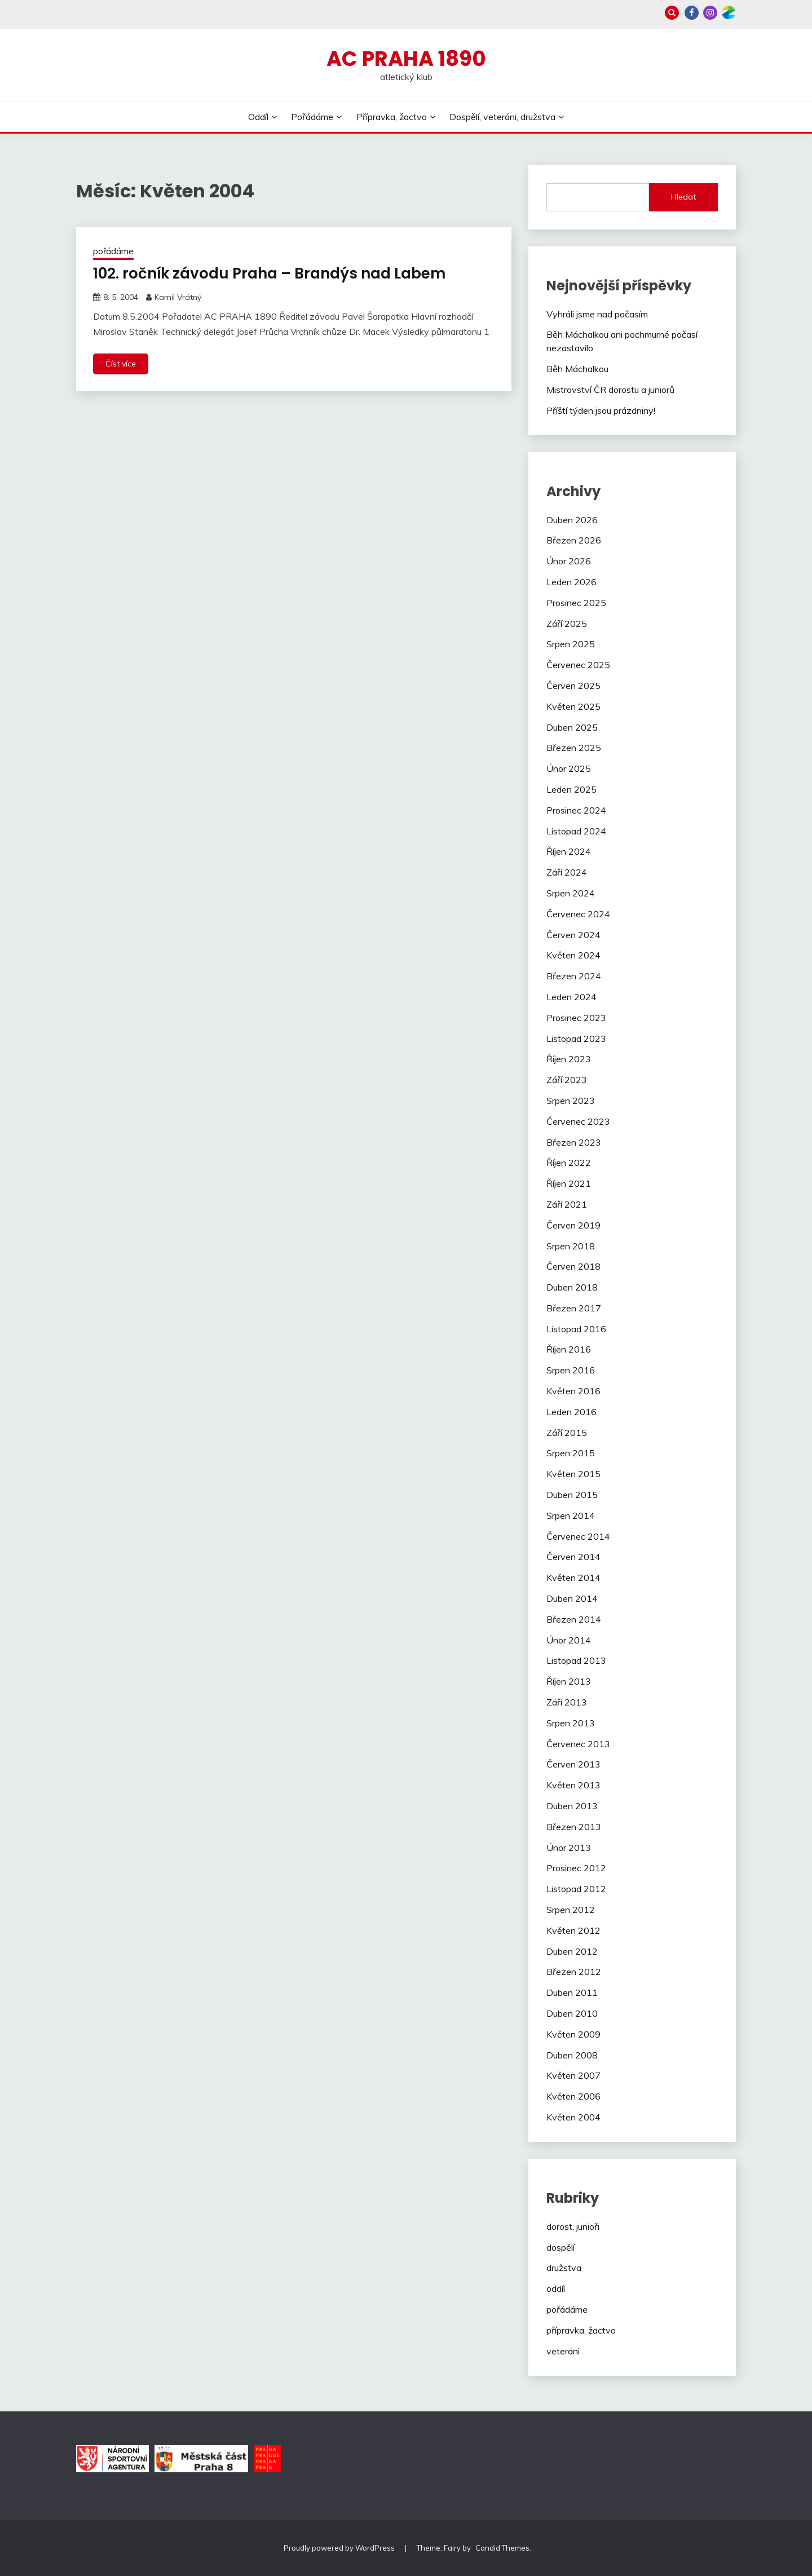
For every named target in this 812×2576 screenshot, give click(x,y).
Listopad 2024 (576, 831)
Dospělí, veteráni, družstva (502, 116)
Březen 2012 (573, 1971)
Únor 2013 (568, 1847)
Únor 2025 (568, 768)
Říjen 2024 (568, 851)
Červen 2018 (573, 1266)
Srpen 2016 (570, 1370)
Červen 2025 (573, 685)
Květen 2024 (573, 955)
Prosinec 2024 (576, 810)
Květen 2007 (573, 2075)
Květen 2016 (573, 1391)
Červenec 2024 (578, 914)
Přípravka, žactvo (391, 116)
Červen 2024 (573, 934)
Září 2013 (566, 1702)
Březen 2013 (573, 1826)
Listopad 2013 (576, 1660)
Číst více (120, 364)
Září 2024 (566, 872)
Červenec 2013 (578, 1743)
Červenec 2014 (578, 1536)
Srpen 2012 (570, 1909)
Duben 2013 (572, 1805)
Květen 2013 (573, 1785)
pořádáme (113, 251)
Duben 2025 (572, 727)
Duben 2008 (572, 2055)
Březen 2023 (573, 1142)
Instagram (710, 13)
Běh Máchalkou (577, 368)
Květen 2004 (573, 2117)
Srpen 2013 (570, 1723)
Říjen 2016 (568, 1349)
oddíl (555, 2288)
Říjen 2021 (568, 1183)
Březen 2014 (573, 1619)
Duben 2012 (572, 1951)
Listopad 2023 (576, 1038)
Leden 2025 (571, 789)
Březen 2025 (573, 747)
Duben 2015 (572, 1494)
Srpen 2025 (570, 643)
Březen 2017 (573, 1308)
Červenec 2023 (578, 1121)
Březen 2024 (573, 976)
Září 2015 (566, 1432)
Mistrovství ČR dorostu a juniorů (610, 389)
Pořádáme (312, 116)
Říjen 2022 (568, 1162)
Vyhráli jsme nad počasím (597, 314)
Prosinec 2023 (576, 1017)
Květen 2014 (573, 1577)
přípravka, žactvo (581, 2330)
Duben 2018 (572, 1287)
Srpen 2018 (570, 1246)
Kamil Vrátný (178, 297)
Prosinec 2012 (576, 1868)
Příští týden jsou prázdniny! (600, 410)
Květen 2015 (573, 1473)
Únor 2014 (568, 1640)
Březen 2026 (573, 540)
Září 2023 (566, 1079)
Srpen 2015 (570, 1453)
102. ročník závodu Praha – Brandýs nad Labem (269, 273)
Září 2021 (566, 1204)
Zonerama (729, 13)
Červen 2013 (573, 1764)
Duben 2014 (572, 1598)
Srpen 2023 (570, 1100)
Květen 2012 (573, 1930)
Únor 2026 (568, 561)
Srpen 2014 (570, 1515)
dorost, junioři (572, 2226)
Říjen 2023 (568, 1058)
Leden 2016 (571, 1411)
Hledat (683, 197)
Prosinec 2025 (576, 602)
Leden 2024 (571, 996)
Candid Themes (502, 2547)
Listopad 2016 (576, 1329)
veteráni (563, 2351)
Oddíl (258, 116)
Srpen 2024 (570, 893)
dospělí (560, 2247)
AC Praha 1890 (406, 58)
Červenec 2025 (578, 664)
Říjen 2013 (568, 1681)
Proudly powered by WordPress (340, 2547)
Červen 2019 (573, 1225)
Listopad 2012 (576, 1888)
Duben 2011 (572, 1992)
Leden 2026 (571, 581)
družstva (563, 2267)
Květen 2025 (573, 706)
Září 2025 (566, 623)
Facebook (692, 13)
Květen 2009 (573, 2034)
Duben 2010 (572, 2013)
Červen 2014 (573, 1556)
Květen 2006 (573, 2096)
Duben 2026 (572, 519)
